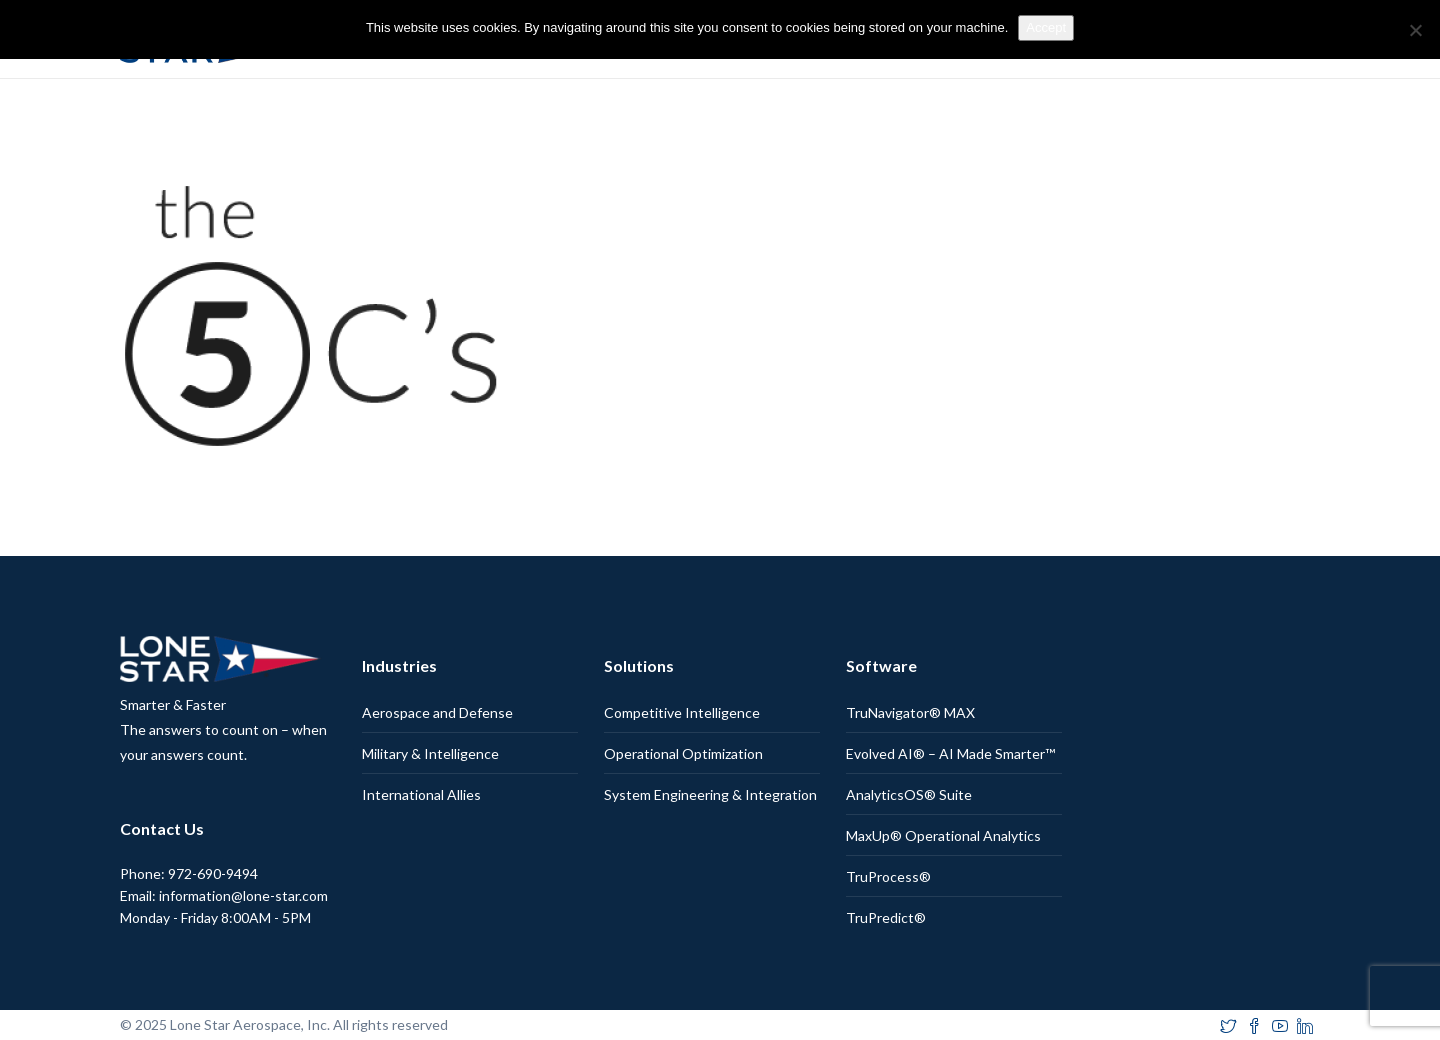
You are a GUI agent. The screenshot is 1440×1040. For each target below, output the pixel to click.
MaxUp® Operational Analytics (943, 835)
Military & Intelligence (430, 753)
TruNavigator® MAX (910, 712)
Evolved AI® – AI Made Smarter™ (950, 753)
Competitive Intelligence (682, 712)
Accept (1046, 27)
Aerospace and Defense (437, 712)
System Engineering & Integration (710, 794)
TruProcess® (888, 876)
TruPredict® (886, 917)
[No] (1415, 30)
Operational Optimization (683, 753)
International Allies (421, 794)
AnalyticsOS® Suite (909, 794)
